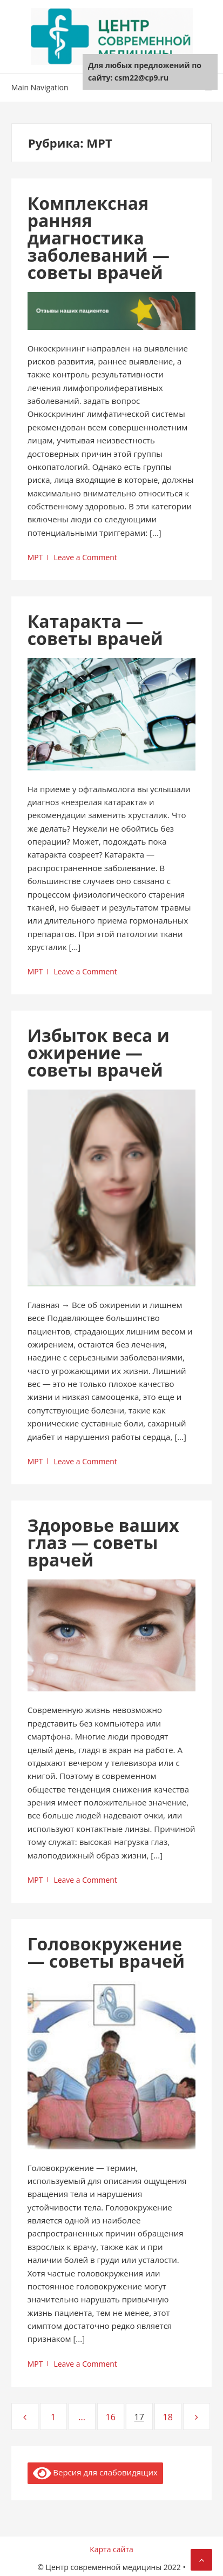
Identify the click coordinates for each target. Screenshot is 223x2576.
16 (114, 2417)
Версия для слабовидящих (95, 2473)
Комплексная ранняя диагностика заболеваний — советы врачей (99, 237)
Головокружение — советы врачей (106, 1952)
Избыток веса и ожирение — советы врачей (99, 1052)
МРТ (35, 557)
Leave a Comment (85, 557)
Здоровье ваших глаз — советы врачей (103, 1542)
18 (172, 2417)
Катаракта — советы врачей (95, 629)
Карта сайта (111, 2549)
